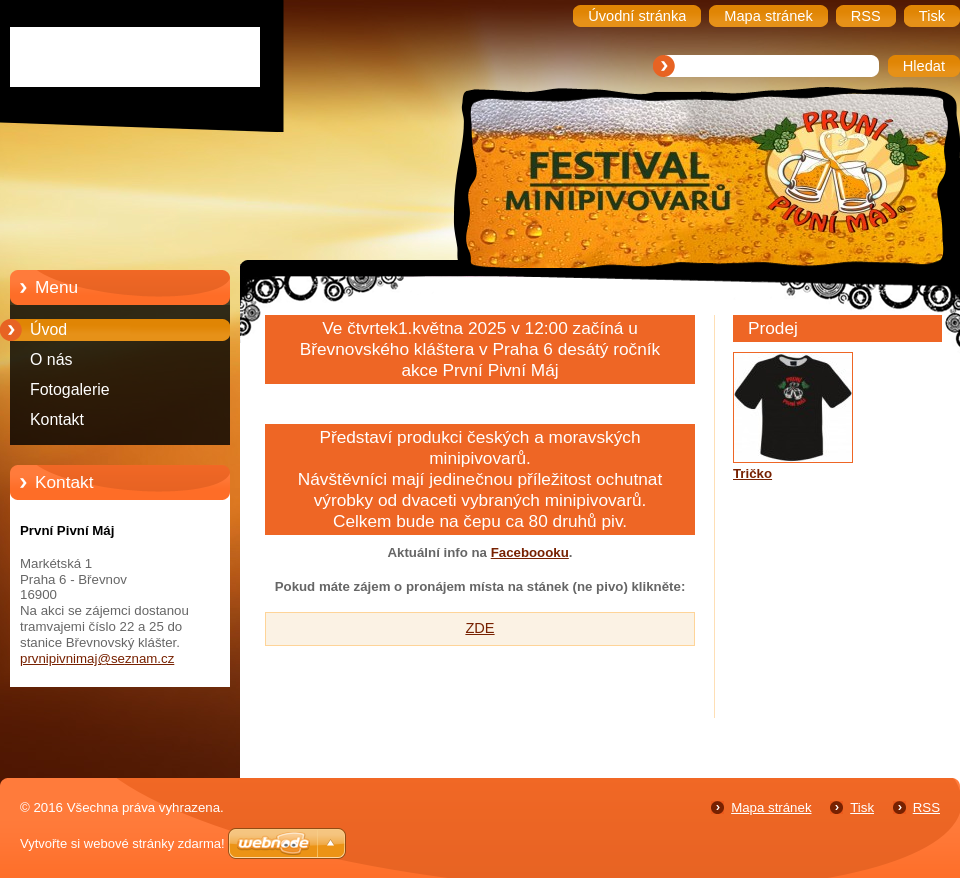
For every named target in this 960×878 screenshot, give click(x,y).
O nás (51, 359)
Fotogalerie (70, 389)
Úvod (48, 329)
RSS (926, 807)
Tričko (752, 473)
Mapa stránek (771, 807)
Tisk (862, 807)
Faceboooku (530, 552)
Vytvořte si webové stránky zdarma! (122, 843)
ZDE (479, 628)
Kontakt (57, 419)
